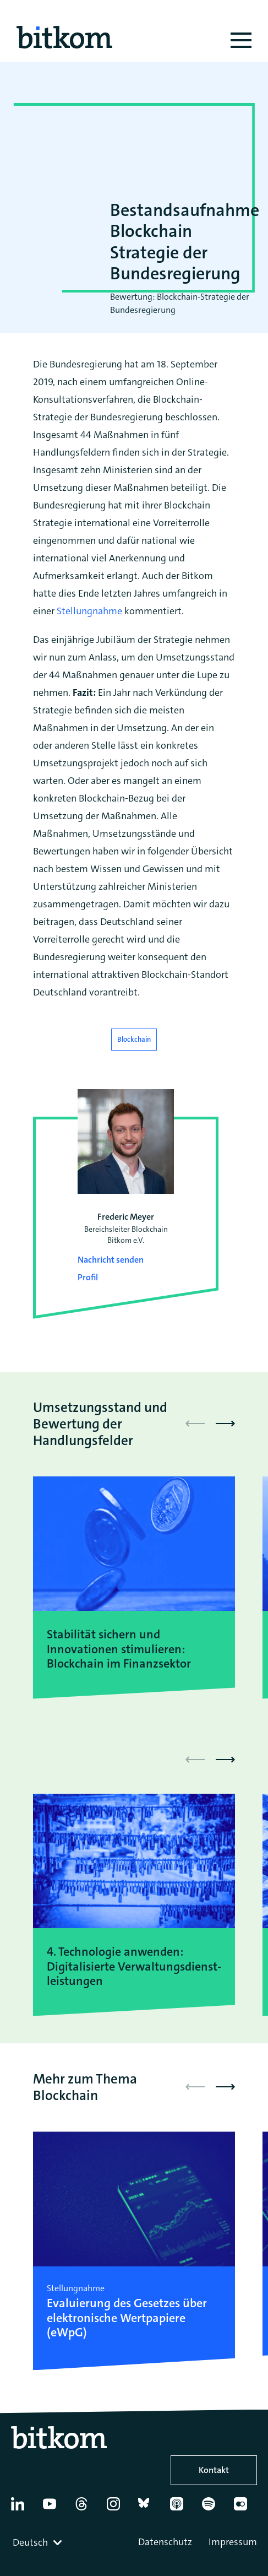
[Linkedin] (22, 2508)
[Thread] (86, 2508)
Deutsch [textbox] (30, 2542)
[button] (225, 1423)
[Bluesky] (149, 2508)
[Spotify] (213, 2508)
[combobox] (38, 2542)
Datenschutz (165, 2541)
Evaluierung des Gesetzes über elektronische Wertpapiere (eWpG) (127, 2318)
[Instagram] (118, 2508)
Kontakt (214, 2470)
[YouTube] (54, 2508)
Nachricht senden (111, 1259)
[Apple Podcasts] (181, 2508)
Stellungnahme (89, 611)
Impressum (233, 2541)
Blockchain (134, 1039)
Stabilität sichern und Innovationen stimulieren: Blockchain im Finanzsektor (119, 1649)
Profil (88, 1277)
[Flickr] (245, 2508)
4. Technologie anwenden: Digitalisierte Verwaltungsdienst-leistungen (134, 1966)
